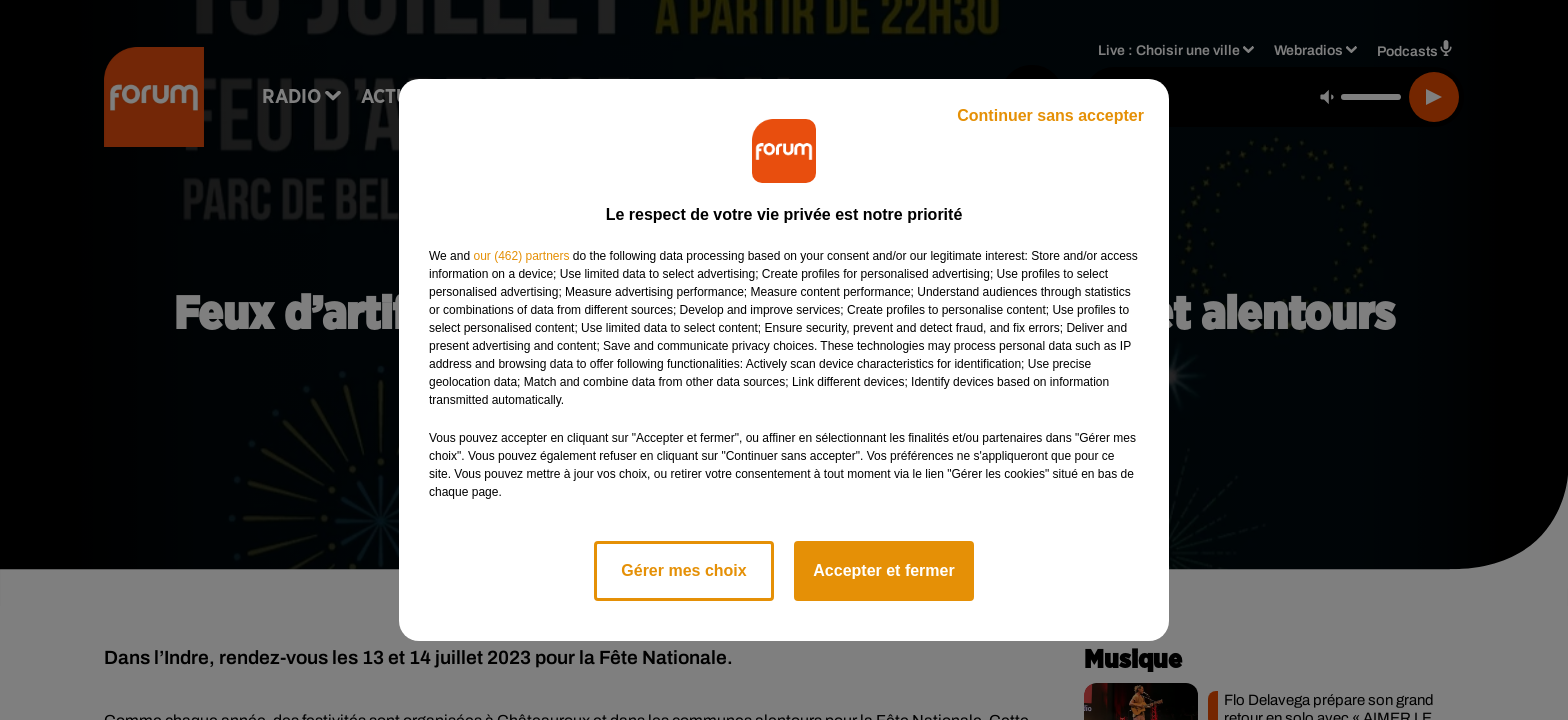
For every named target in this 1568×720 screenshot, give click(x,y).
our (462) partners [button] (521, 256)
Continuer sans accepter (1050, 115)
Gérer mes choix (683, 570)
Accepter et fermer (883, 570)
